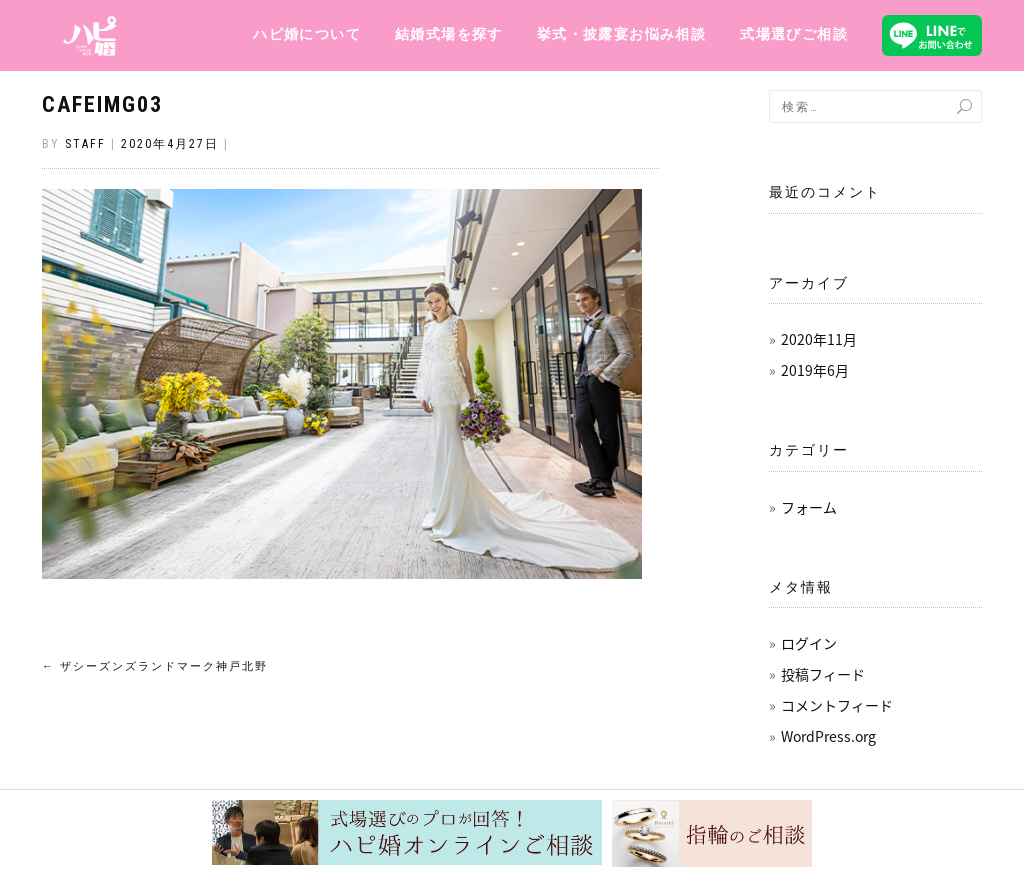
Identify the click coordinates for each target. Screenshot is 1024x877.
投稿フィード (823, 674)
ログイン (809, 643)
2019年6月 (815, 370)
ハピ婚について (307, 34)
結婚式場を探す (449, 34)
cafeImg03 (102, 104)
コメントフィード (837, 705)
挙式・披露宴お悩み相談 (621, 34)
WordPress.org (828, 736)
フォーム (809, 507)
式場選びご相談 (794, 34)
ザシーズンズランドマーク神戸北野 (155, 666)
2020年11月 (819, 339)
